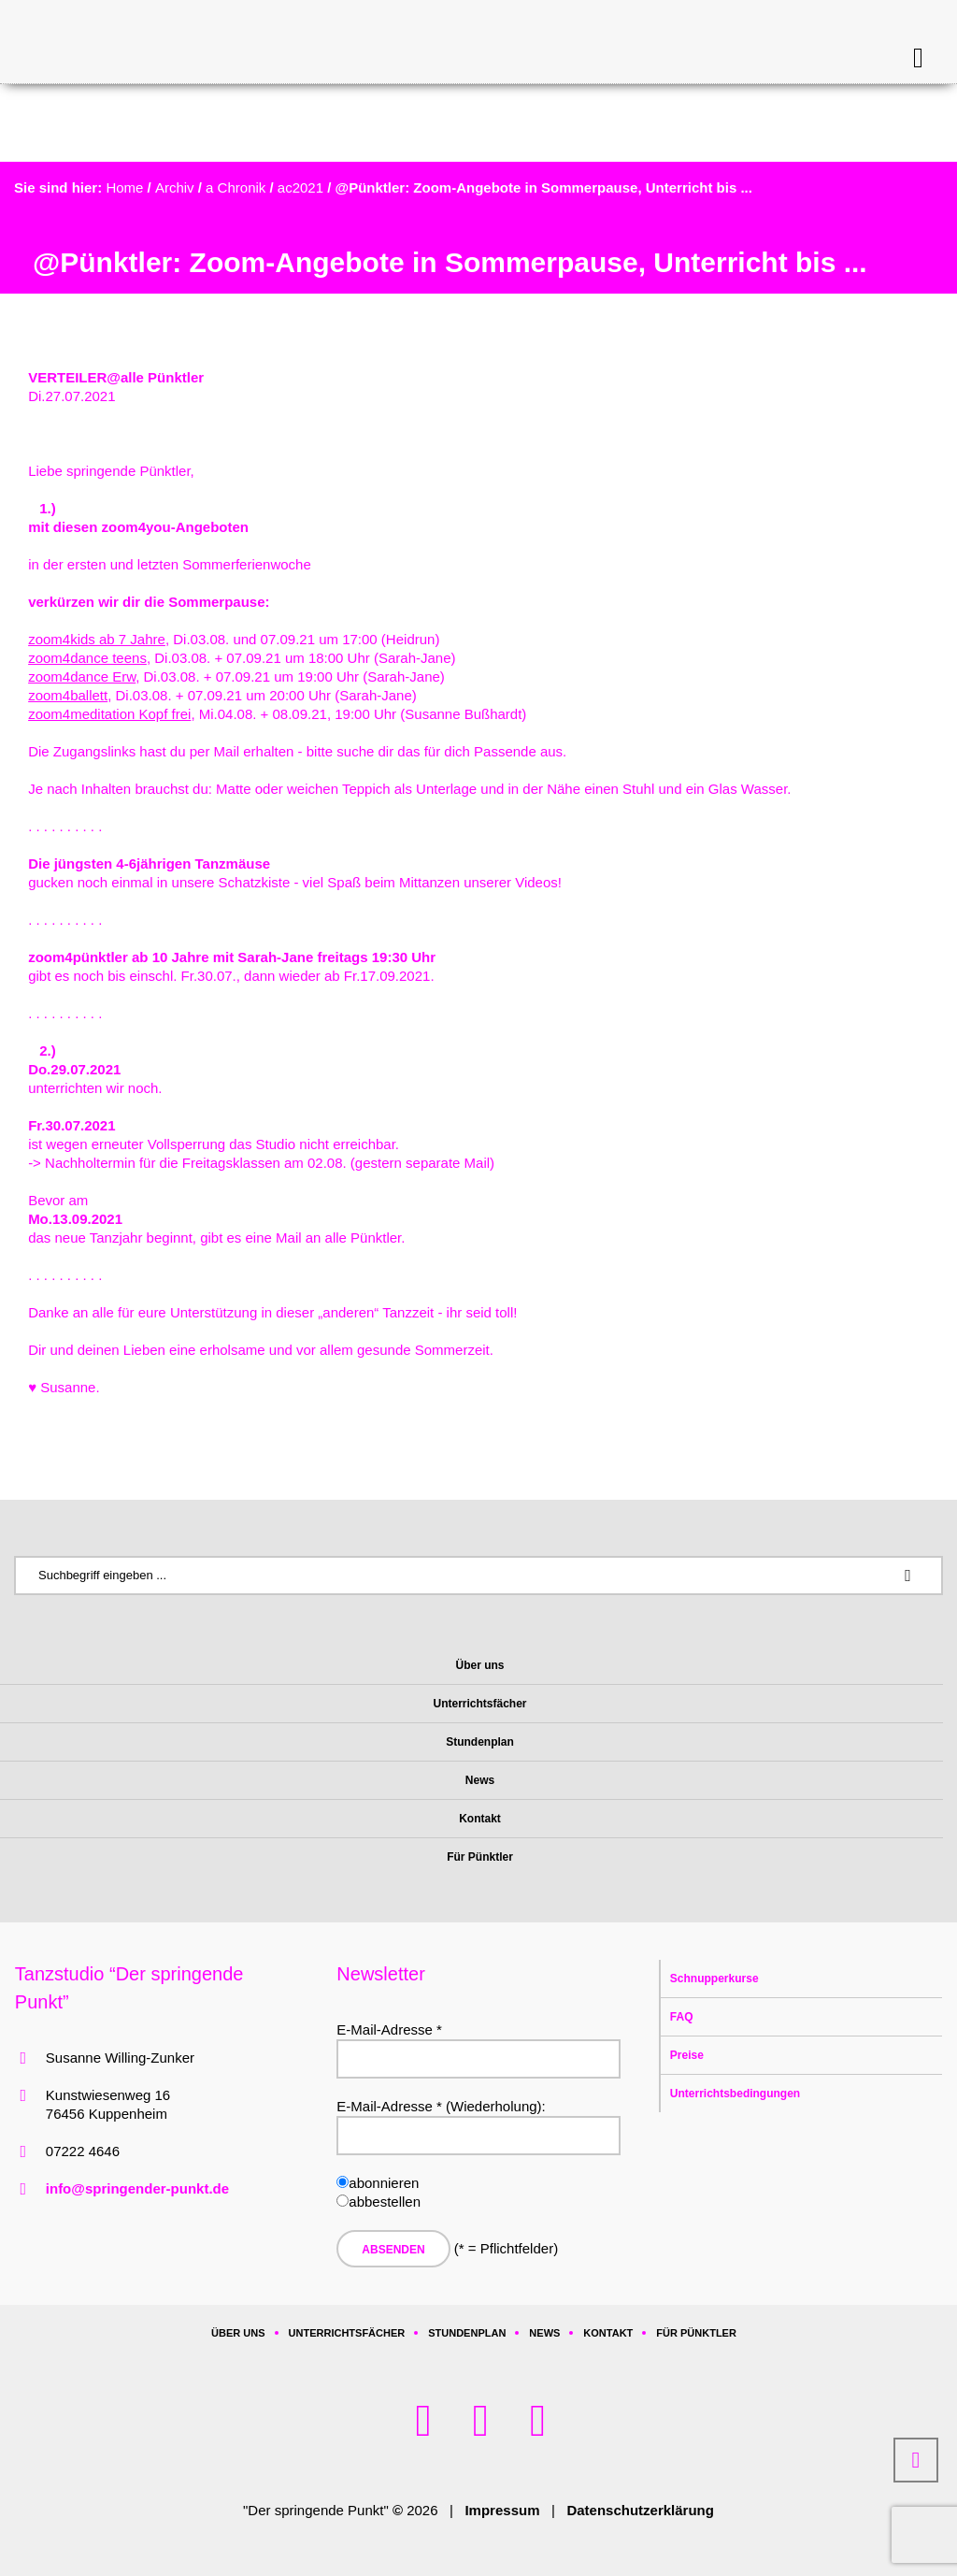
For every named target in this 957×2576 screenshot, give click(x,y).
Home (124, 187)
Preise (687, 2055)
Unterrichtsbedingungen (735, 2093)
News (544, 2333)
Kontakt (608, 2333)
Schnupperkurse (714, 1978)
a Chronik (235, 187)
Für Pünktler (696, 2333)
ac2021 (300, 187)
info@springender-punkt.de (137, 2188)
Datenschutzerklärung (640, 2510)
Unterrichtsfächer (347, 2333)
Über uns (237, 2333)
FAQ (681, 2016)
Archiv (174, 187)
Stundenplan (467, 2333)
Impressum (501, 2510)
